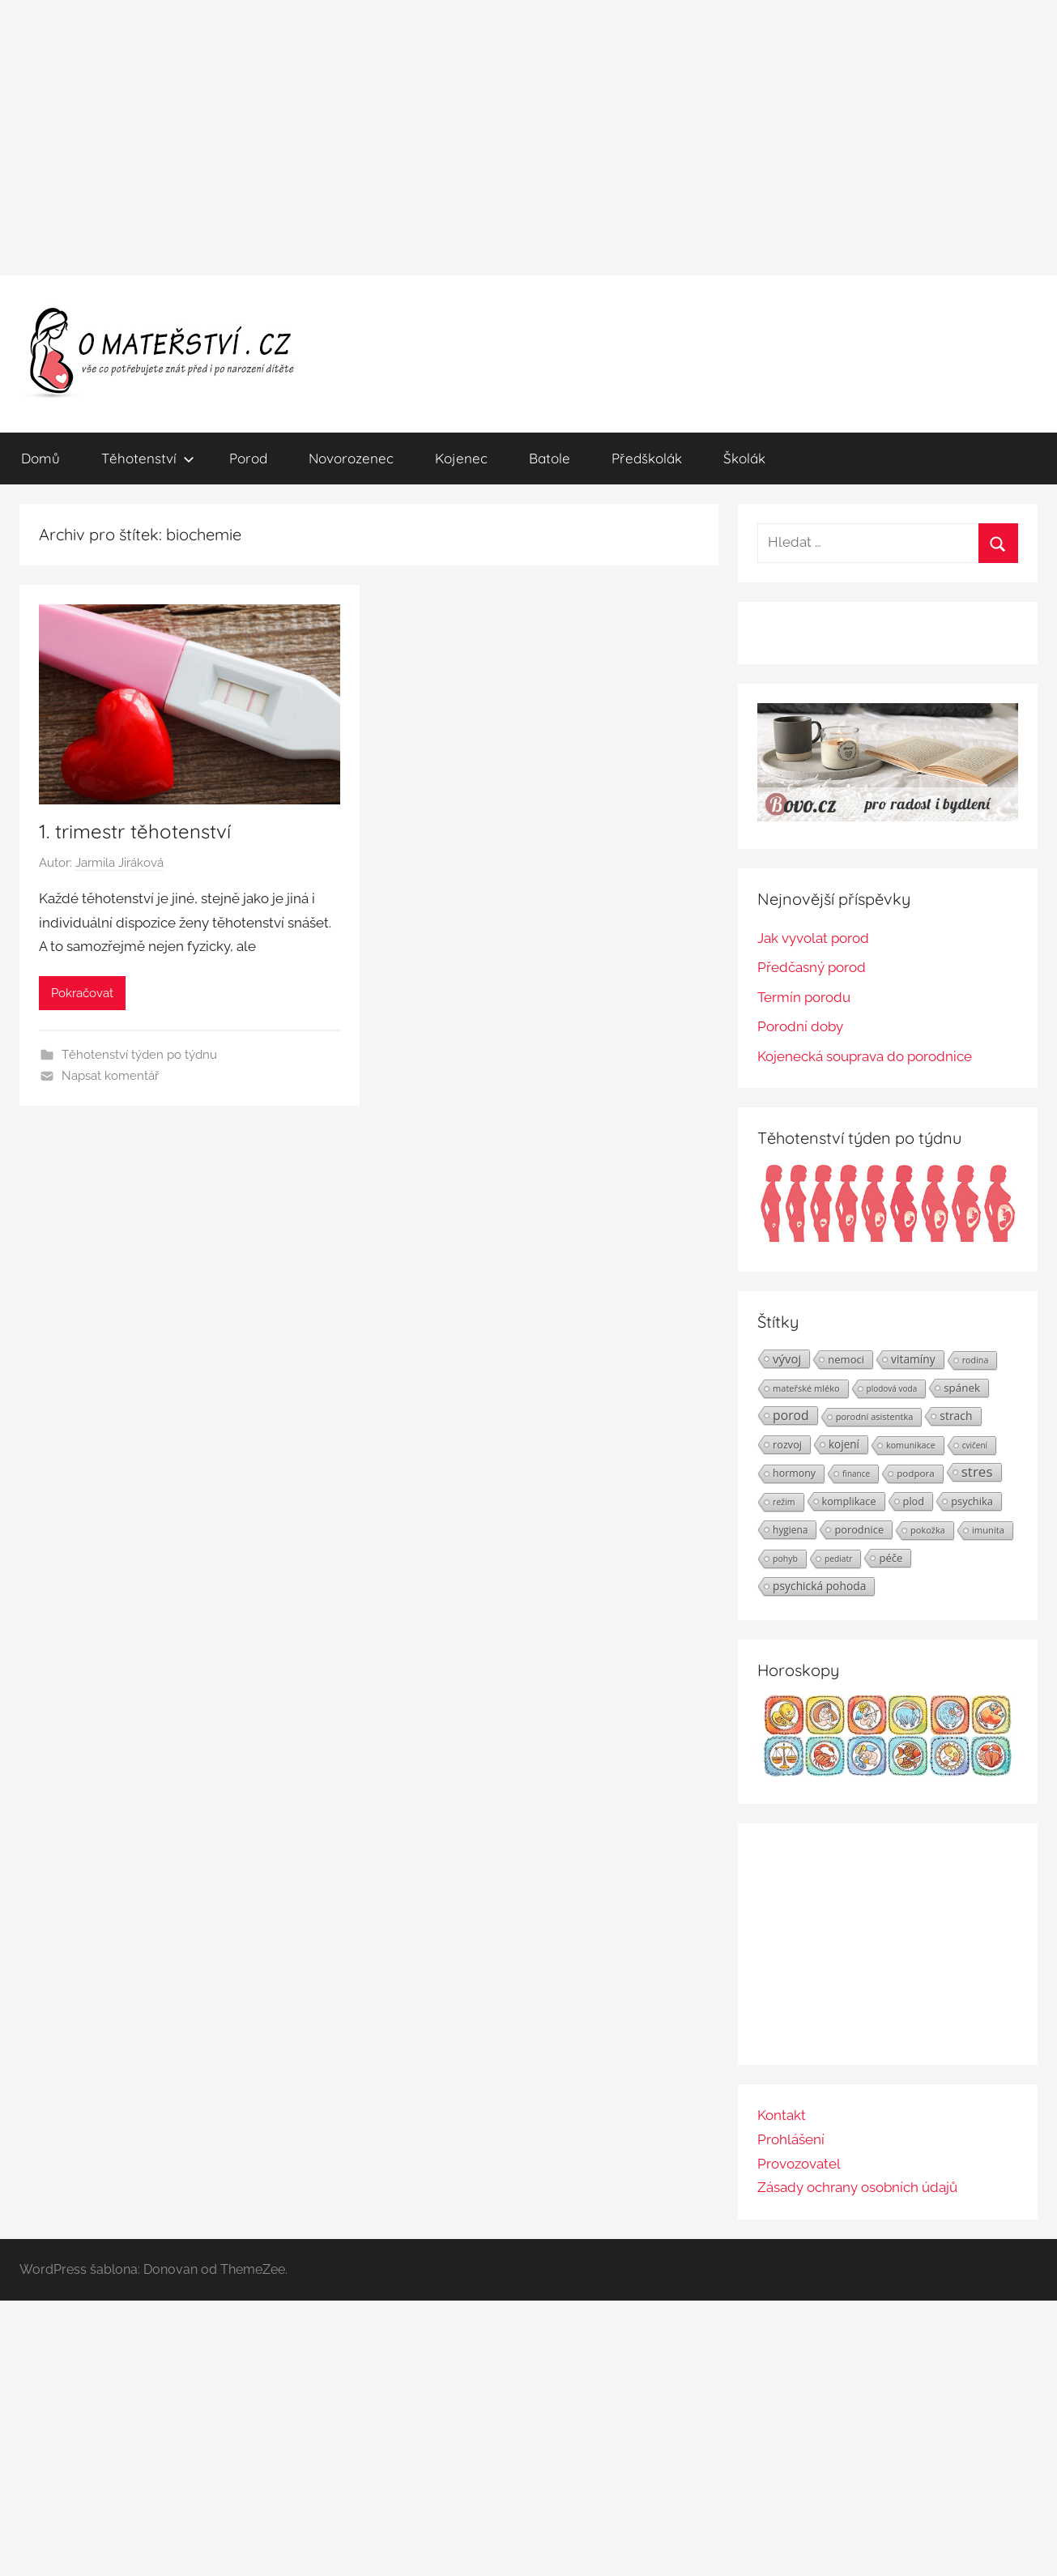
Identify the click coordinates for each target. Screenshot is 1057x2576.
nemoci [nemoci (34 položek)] (846, 1359)
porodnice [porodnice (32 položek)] (859, 1529)
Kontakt (781, 2115)
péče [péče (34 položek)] (890, 1557)
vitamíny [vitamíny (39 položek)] (913, 1359)
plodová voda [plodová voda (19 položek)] (892, 1388)
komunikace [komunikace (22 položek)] (911, 1445)
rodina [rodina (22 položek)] (975, 1360)
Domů (40, 458)
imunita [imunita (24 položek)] (988, 1530)
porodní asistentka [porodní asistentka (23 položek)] (875, 1416)
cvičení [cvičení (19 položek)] (974, 1445)
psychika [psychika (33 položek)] (972, 1501)
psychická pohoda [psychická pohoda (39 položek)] (819, 1585)
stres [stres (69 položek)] (977, 1472)
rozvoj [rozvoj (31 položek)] (787, 1444)
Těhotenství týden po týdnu (139, 1054)
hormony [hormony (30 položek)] (794, 1473)
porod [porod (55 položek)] (791, 1415)
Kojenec (461, 458)
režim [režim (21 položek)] (784, 1502)
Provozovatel (799, 2164)
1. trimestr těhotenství (135, 831)
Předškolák (647, 458)
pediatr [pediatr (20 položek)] (838, 1558)
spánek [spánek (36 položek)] (962, 1387)
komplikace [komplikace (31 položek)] (849, 1501)
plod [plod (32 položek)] (914, 1501)
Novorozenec (351, 458)
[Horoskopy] (887, 1772)
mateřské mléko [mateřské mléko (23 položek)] (806, 1388)
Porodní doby (800, 1026)
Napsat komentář (110, 1075)
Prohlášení (791, 2139)
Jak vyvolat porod (813, 938)
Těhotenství (147, 458)
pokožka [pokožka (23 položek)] (927, 1530)
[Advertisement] (529, 137)
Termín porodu (803, 997)
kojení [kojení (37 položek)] (844, 1444)
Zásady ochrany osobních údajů (857, 2187)
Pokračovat (82, 993)
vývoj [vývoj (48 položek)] (787, 1358)
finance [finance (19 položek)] (856, 1473)
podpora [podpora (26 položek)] (916, 1473)
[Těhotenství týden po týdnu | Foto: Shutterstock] (887, 1239)
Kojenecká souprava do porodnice (864, 1056)
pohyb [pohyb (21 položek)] (785, 1558)
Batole (549, 458)
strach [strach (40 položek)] (956, 1415)
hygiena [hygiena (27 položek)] (790, 1529)
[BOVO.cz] (887, 816)
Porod (248, 458)
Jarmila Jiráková (119, 862)
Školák (744, 458)
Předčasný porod (811, 967)
